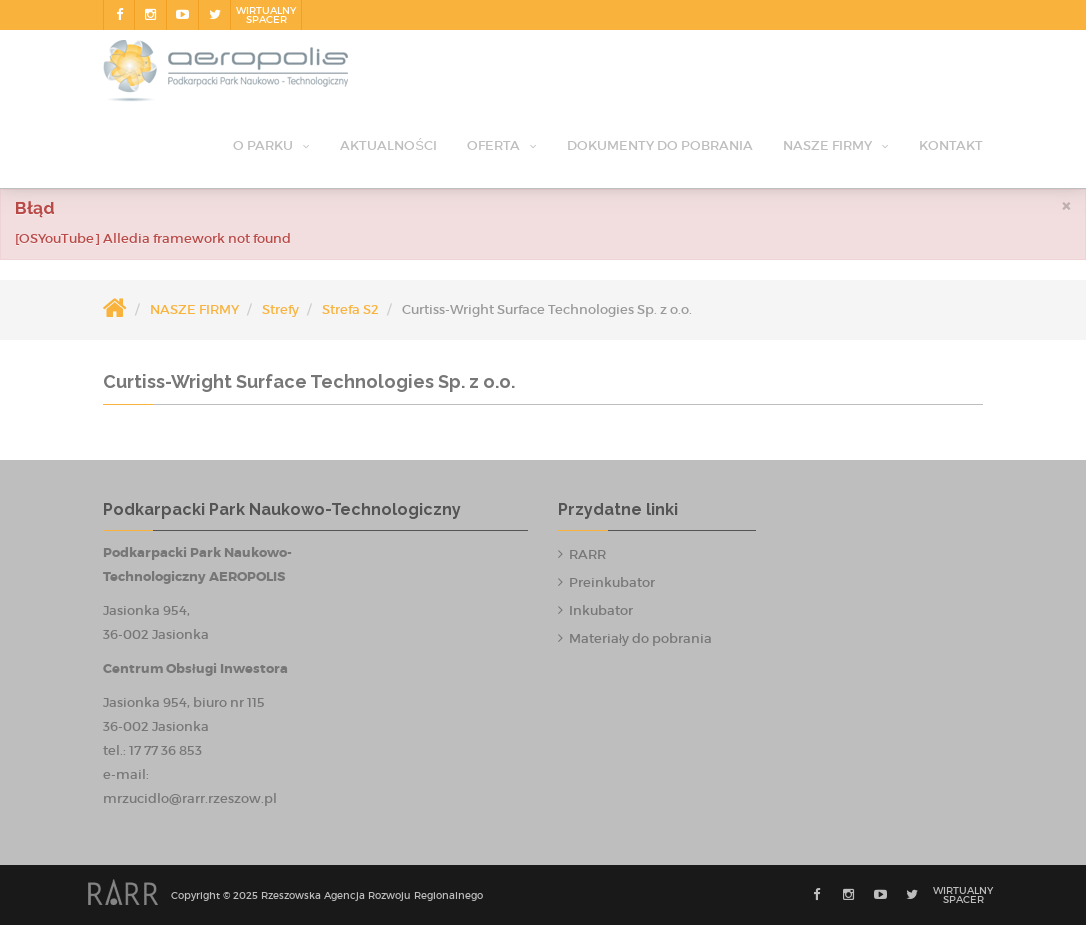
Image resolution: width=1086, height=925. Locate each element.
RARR (587, 554)
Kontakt (951, 145)
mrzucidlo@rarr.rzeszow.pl (190, 798)
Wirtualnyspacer (266, 15)
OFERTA (493, 145)
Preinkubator (612, 582)
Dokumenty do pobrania (660, 145)
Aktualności (388, 145)
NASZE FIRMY (827, 145)
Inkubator (601, 610)
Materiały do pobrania (640, 638)
